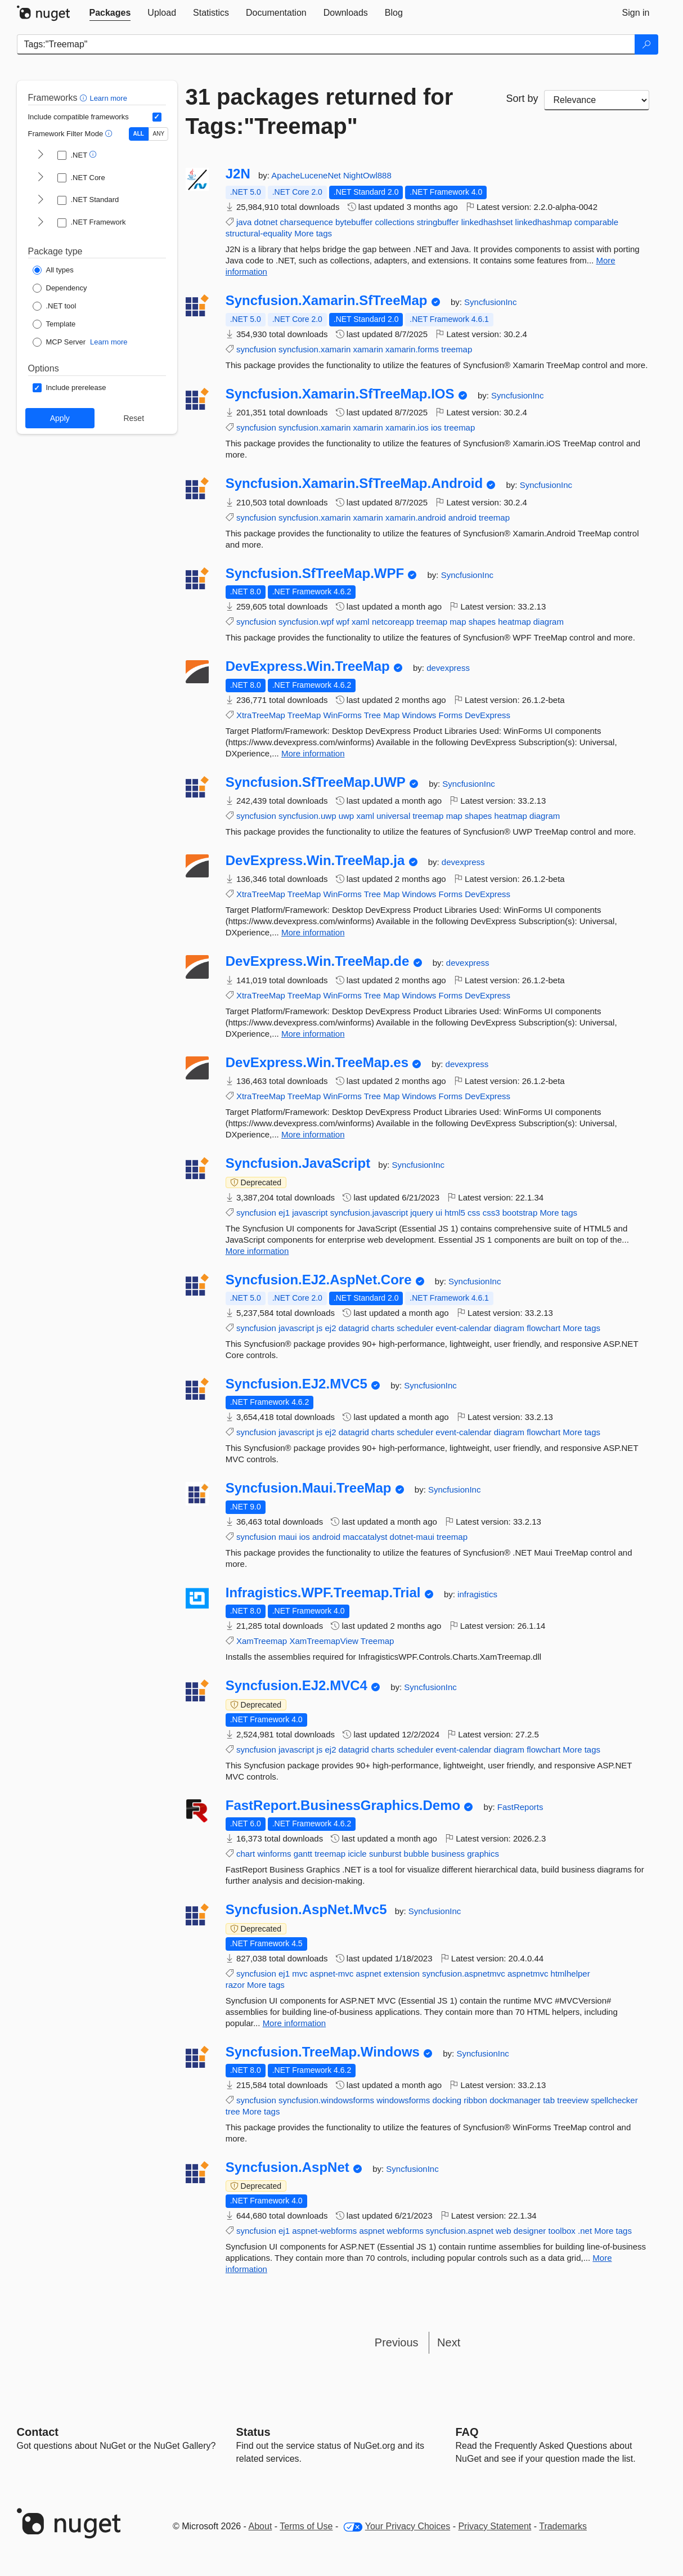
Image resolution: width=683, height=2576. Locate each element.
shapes (482, 621)
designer (530, 2230)
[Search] (646, 44)
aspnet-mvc (332, 1973)
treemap (456, 349)
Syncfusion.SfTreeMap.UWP (316, 782)
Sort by (522, 98)
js (319, 1328)
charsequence (306, 222)
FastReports (520, 1807)
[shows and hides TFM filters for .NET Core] (40, 178)
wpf (342, 621)
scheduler (415, 1328)
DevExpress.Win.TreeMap (308, 666)
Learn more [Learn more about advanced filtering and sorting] (108, 98)
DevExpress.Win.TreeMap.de (318, 961)
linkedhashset (487, 222)
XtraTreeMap (260, 715)
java (244, 222)
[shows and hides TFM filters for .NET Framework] (40, 223)
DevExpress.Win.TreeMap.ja (315, 860)
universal (393, 816)
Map (391, 715)
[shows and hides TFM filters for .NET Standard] (40, 200)
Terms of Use (306, 2526)
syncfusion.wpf (306, 621)
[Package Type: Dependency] (60, 288)
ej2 (330, 1328)
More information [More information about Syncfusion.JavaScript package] (257, 1251)
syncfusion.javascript (369, 1212)
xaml (361, 621)
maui (287, 1537)
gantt (303, 1853)
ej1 (284, 1212)
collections (395, 222)
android (462, 517)
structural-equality (259, 233)
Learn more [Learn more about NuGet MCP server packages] (108, 342)
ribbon (475, 2100)
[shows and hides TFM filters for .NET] (40, 155)
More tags (313, 233)
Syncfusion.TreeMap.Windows (323, 2052)
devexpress (448, 668)
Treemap (377, 1641)
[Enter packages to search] (326, 44)
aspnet (368, 1973)
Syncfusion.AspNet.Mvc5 (306, 1909)
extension (402, 1973)
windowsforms (403, 2100)
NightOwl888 (367, 175)
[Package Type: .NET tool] (54, 306)
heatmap (514, 621)
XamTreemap (261, 1641)
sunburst (385, 1853)
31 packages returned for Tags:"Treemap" (319, 111)
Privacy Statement (494, 2526)
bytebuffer (353, 222)
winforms (274, 1853)
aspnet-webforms (324, 2230)
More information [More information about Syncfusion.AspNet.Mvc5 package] (294, 2023)
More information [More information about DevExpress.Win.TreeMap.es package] (313, 1134)
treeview (572, 2100)
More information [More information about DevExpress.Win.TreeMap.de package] (313, 1033)
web (503, 2230)
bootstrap (520, 1212)
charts (382, 1328)
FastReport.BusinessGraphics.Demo (343, 1805)
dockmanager (515, 2100)
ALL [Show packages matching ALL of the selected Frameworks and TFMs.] (138, 134)
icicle (357, 1853)
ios (436, 427)
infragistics (477, 1594)
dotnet (266, 222)
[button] (84, 97)
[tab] (110, 13)
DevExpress (487, 715)
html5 (454, 1212)
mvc (300, 1973)
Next (448, 2342)
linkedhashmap (543, 222)
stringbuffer (438, 222)
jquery (421, 1212)
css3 (491, 1212)
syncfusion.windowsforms (326, 2100)
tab (549, 2100)
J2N (238, 174)
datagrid (354, 1328)
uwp (346, 816)
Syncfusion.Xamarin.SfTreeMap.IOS (340, 394)
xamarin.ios (407, 427)
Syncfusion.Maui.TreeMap (309, 1488)
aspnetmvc (528, 1973)
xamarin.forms (412, 349)
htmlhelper (570, 1973)
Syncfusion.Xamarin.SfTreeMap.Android (354, 483)
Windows (419, 715)
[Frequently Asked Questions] (467, 2432)
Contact (38, 2432)
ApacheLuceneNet (307, 175)
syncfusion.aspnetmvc (463, 1973)
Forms (451, 715)
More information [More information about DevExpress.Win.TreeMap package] (313, 753)
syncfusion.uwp (307, 816)
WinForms (342, 715)
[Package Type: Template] (54, 324)
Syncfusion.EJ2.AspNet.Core (319, 1280)
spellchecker (614, 2100)
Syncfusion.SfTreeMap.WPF (315, 573)
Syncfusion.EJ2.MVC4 (296, 1685)
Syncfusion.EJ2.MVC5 (296, 1384)
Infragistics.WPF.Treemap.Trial (323, 1593)
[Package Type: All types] (53, 270)
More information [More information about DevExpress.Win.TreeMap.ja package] (313, 932)
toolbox (561, 2230)
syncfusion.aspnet (459, 2230)
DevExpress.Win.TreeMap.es (317, 1062)
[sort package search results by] (597, 100)
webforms (405, 2230)
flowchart (543, 1328)
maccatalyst (365, 1537)
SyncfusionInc (490, 302)
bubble (416, 1853)
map (458, 621)
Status (253, 2432)
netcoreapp (393, 621)
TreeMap (304, 715)
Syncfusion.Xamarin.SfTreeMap (327, 300)
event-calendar (463, 1328)
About (260, 2526)
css (474, 1212)
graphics (483, 1853)
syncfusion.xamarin (314, 349)
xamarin (368, 349)
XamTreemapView (323, 1641)
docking (446, 2100)
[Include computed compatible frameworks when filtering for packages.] (157, 117)
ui (438, 1212)
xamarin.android (415, 517)
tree (233, 2111)
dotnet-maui (412, 1537)
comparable (596, 222)
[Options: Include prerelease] (69, 388)
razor (235, 1985)
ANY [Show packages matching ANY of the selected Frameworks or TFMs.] (159, 134)
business (448, 1853)
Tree (372, 715)
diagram (548, 621)
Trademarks (563, 2526)
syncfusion (256, 349)
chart (245, 1853)
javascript (309, 1212)
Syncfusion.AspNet (287, 2167)
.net (585, 2230)
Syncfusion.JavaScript (298, 1163)
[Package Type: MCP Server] (59, 342)
